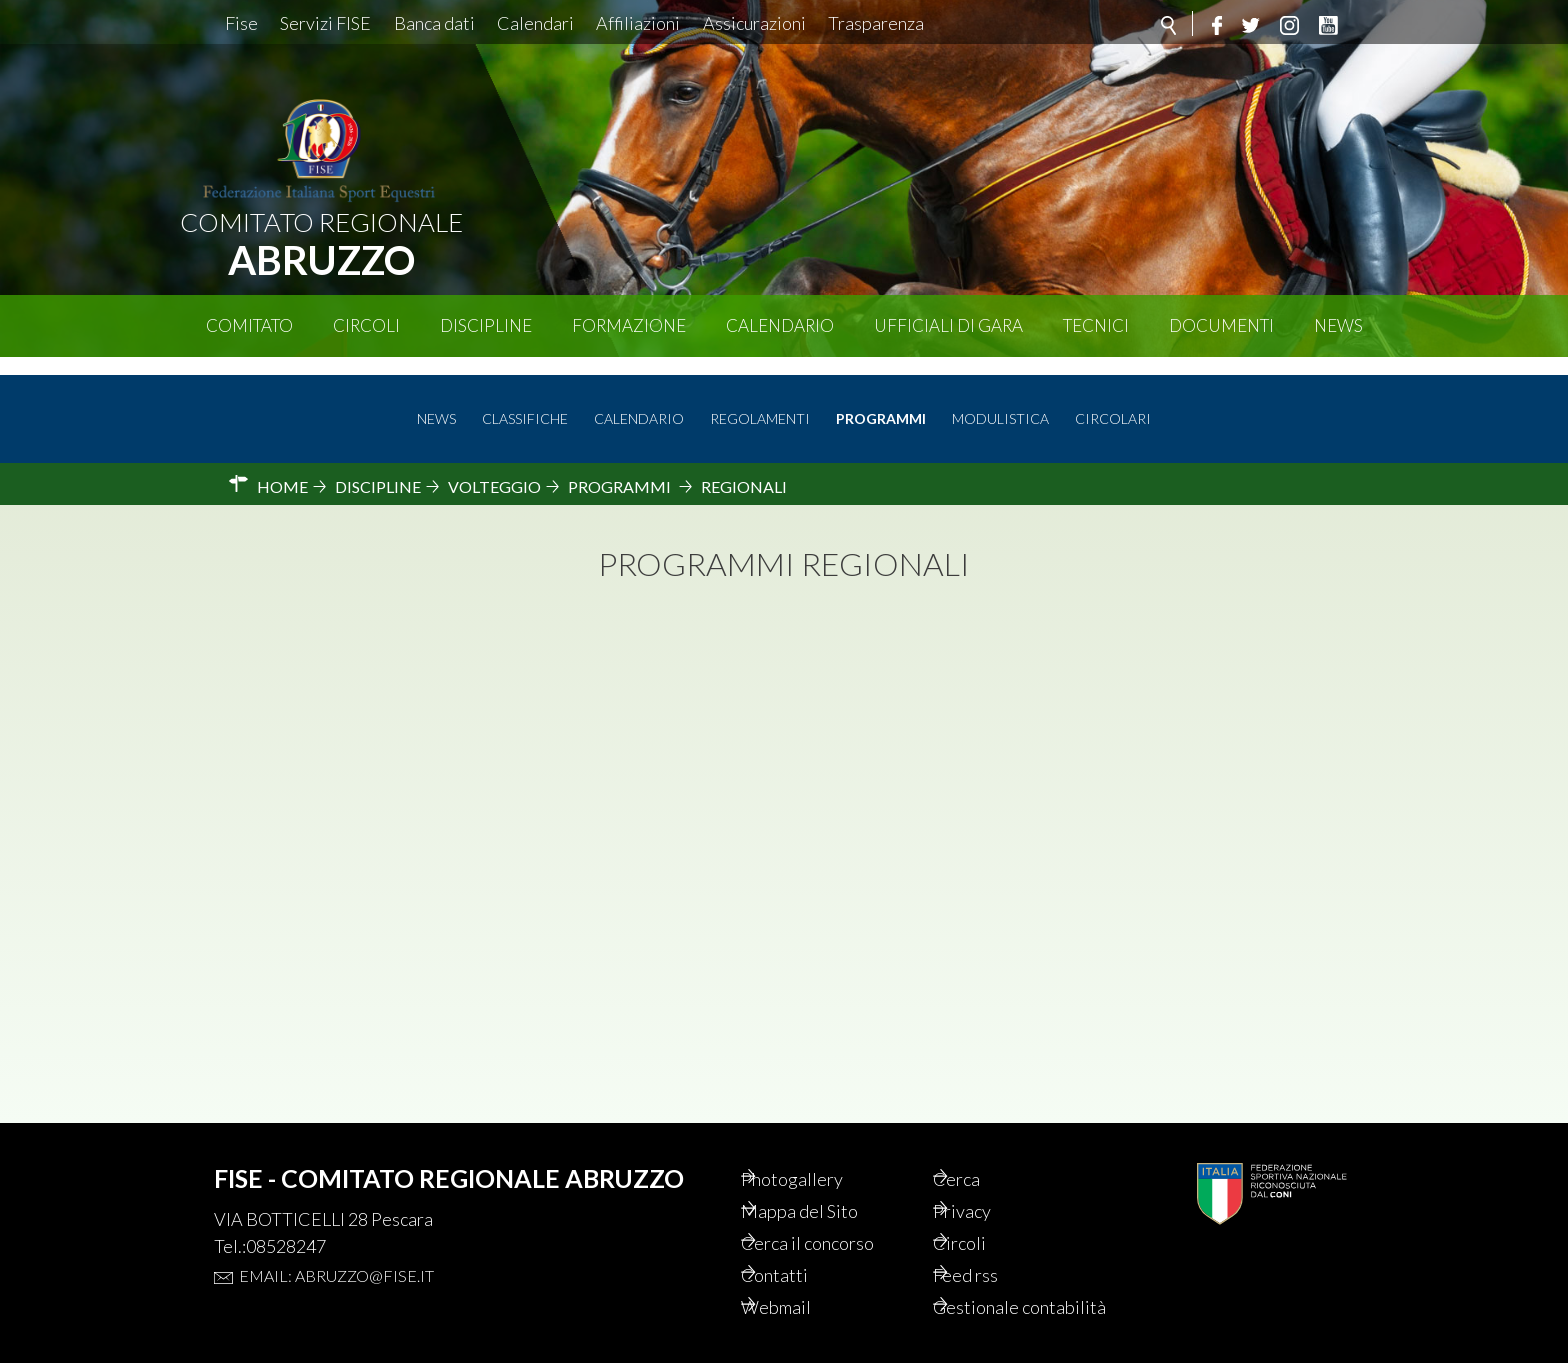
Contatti (801, 1248)
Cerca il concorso (839, 1214)
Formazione (629, 325)
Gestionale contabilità (1003, 1294)
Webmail (804, 1282)
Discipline (486, 325)
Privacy (989, 1180)
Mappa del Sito (828, 1180)
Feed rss (993, 1248)
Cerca (983, 1146)
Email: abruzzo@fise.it (336, 1241)
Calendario (780, 325)
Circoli (366, 325)
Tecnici (1096, 325)
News (1338, 325)
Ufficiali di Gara (948, 325)
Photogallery (821, 1146)
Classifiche (525, 401)
